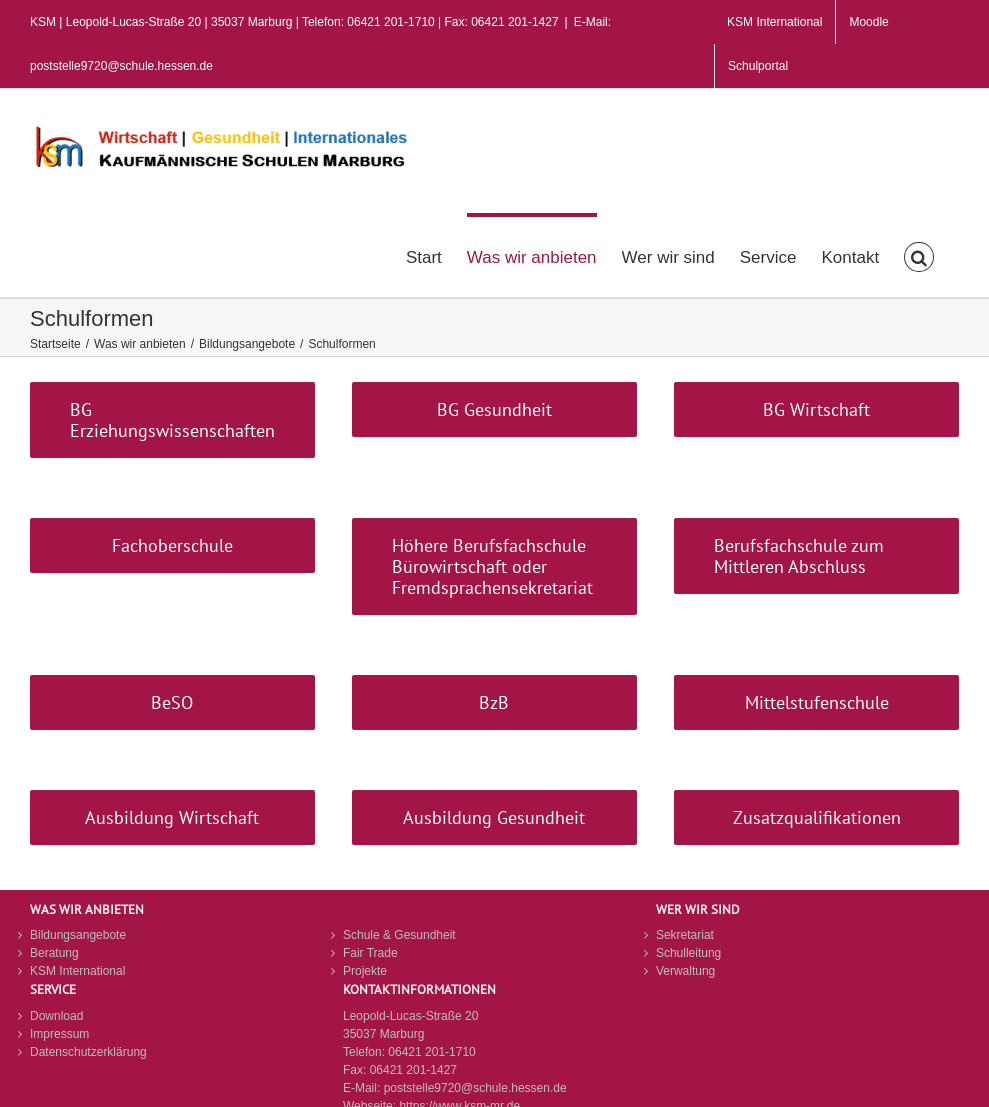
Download (56, 1016)
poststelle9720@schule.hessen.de (475, 1088)
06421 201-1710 (431, 1052)
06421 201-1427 (413, 1070)
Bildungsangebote (78, 935)
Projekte (365, 971)
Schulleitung (688, 953)
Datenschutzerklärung (88, 1052)
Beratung (54, 953)
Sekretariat (685, 935)
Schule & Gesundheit (399, 935)
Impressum (59, 1034)
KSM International (77, 971)
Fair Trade (370, 953)
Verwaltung (685, 971)
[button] (919, 255)
